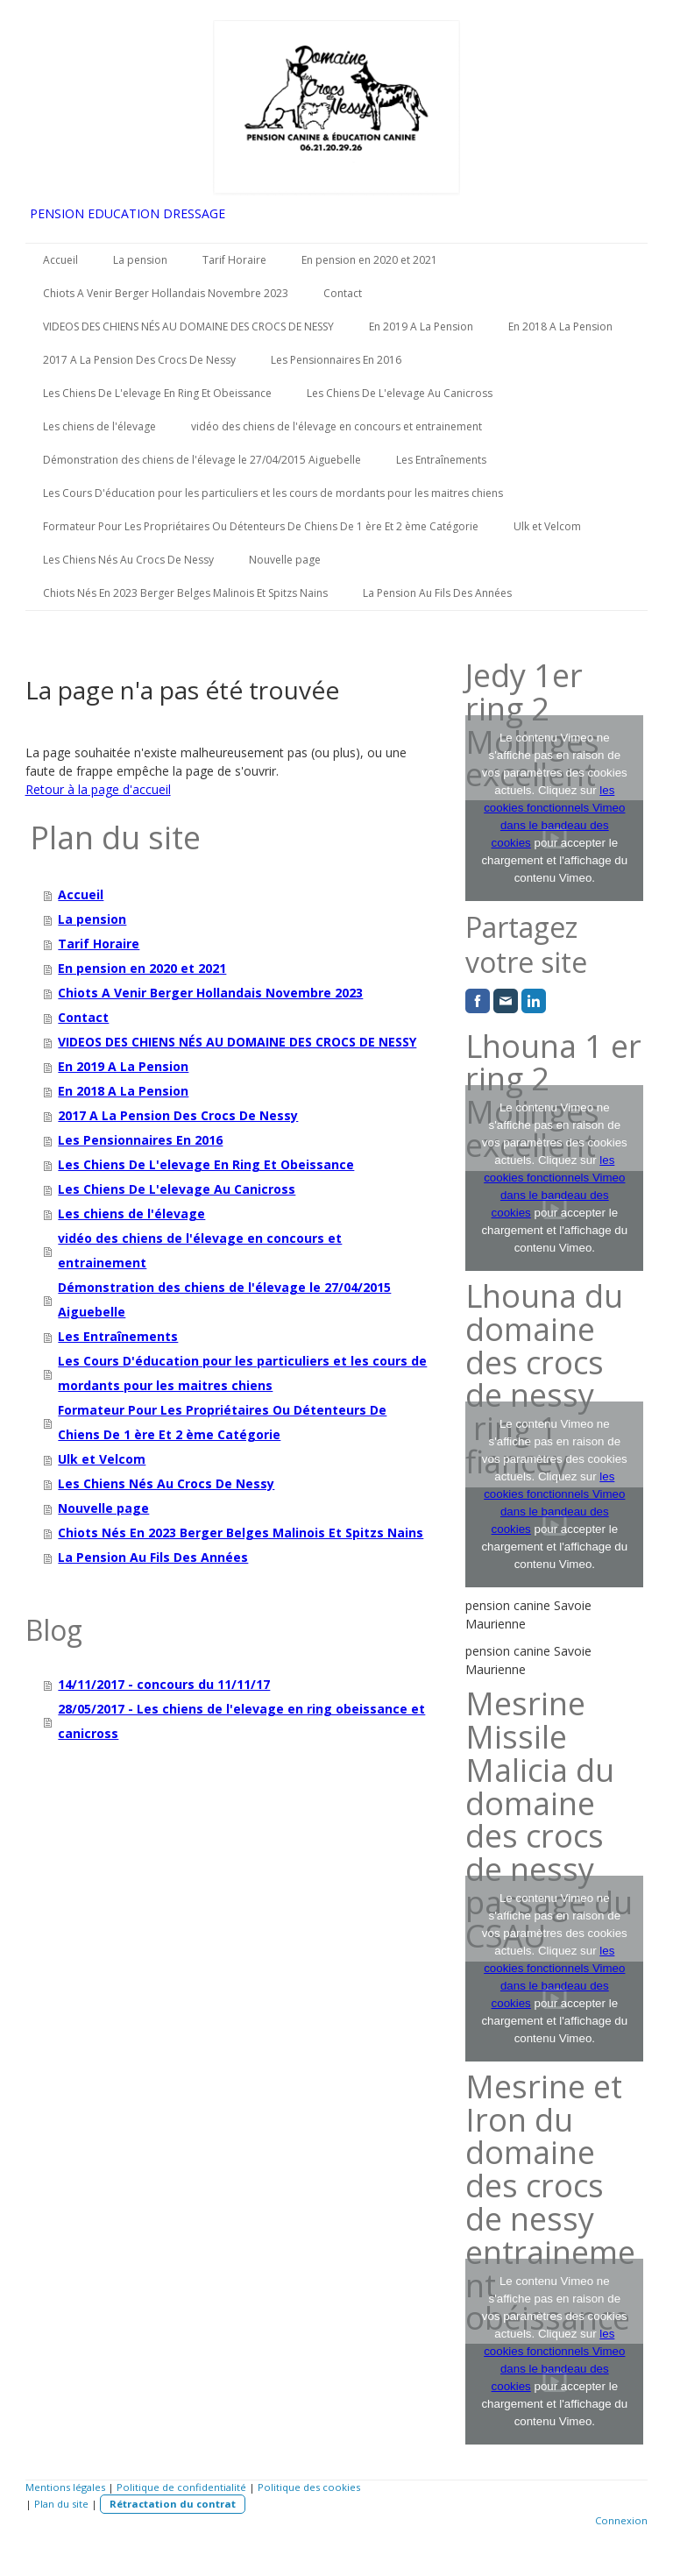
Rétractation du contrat (173, 2503)
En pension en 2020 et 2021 (369, 259)
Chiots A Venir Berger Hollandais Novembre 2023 (165, 293)
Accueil (60, 259)
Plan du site (61, 2503)
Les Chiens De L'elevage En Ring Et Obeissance (157, 393)
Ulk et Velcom (547, 526)
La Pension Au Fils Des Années (437, 592)
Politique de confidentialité (181, 2487)
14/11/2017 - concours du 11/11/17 (164, 1684)
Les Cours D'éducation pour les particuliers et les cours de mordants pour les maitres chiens (273, 493)
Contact (342, 293)
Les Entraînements (441, 459)
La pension (140, 259)
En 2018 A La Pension (560, 326)
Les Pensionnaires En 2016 (336, 359)
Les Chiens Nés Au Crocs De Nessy (128, 559)
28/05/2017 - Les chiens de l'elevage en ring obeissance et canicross (241, 1721)
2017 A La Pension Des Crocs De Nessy (139, 359)
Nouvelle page (285, 559)
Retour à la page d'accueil (98, 789)
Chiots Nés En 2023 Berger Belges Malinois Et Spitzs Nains (185, 592)
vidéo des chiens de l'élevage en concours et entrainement (336, 426)
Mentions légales (65, 2487)
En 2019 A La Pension (421, 326)
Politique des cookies (309, 2487)
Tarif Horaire (234, 259)
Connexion (621, 2520)
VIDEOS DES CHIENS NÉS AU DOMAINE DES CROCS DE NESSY (188, 326)
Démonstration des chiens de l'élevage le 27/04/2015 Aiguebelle (202, 459)
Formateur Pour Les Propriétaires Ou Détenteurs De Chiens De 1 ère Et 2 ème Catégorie (260, 526)
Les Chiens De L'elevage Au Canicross (399, 393)
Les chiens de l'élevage (99, 426)
